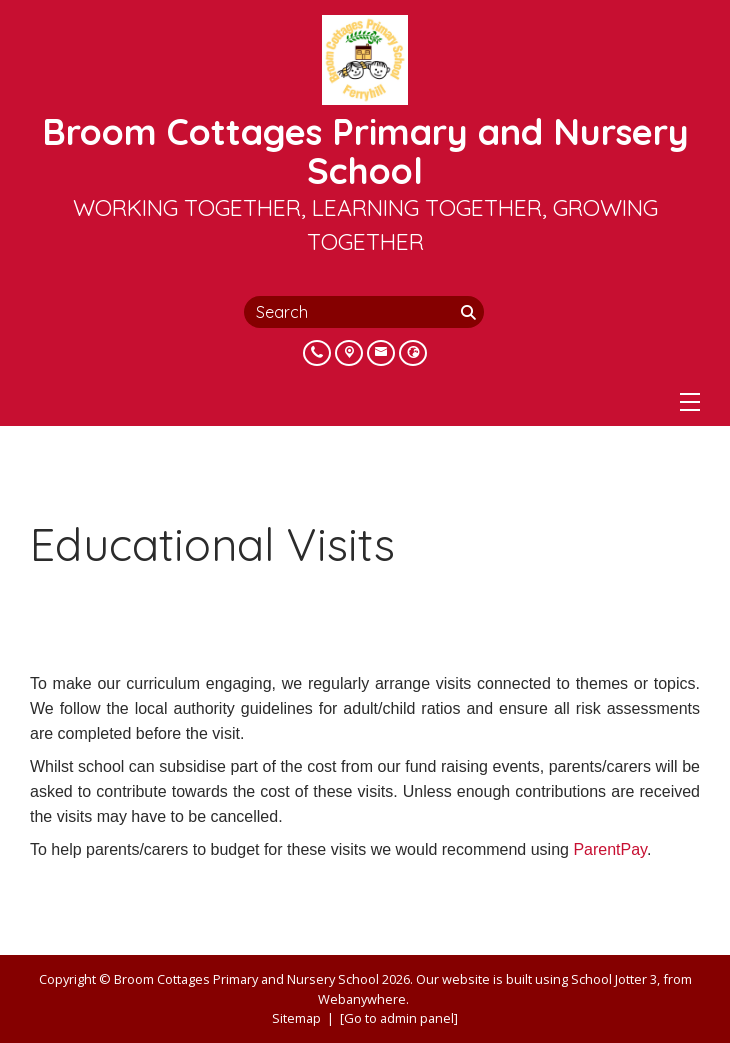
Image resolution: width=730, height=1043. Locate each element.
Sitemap (296, 1018)
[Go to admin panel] (399, 1018)
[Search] (470, 312)
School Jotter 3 (614, 979)
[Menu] (690, 402)
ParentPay (610, 849)
